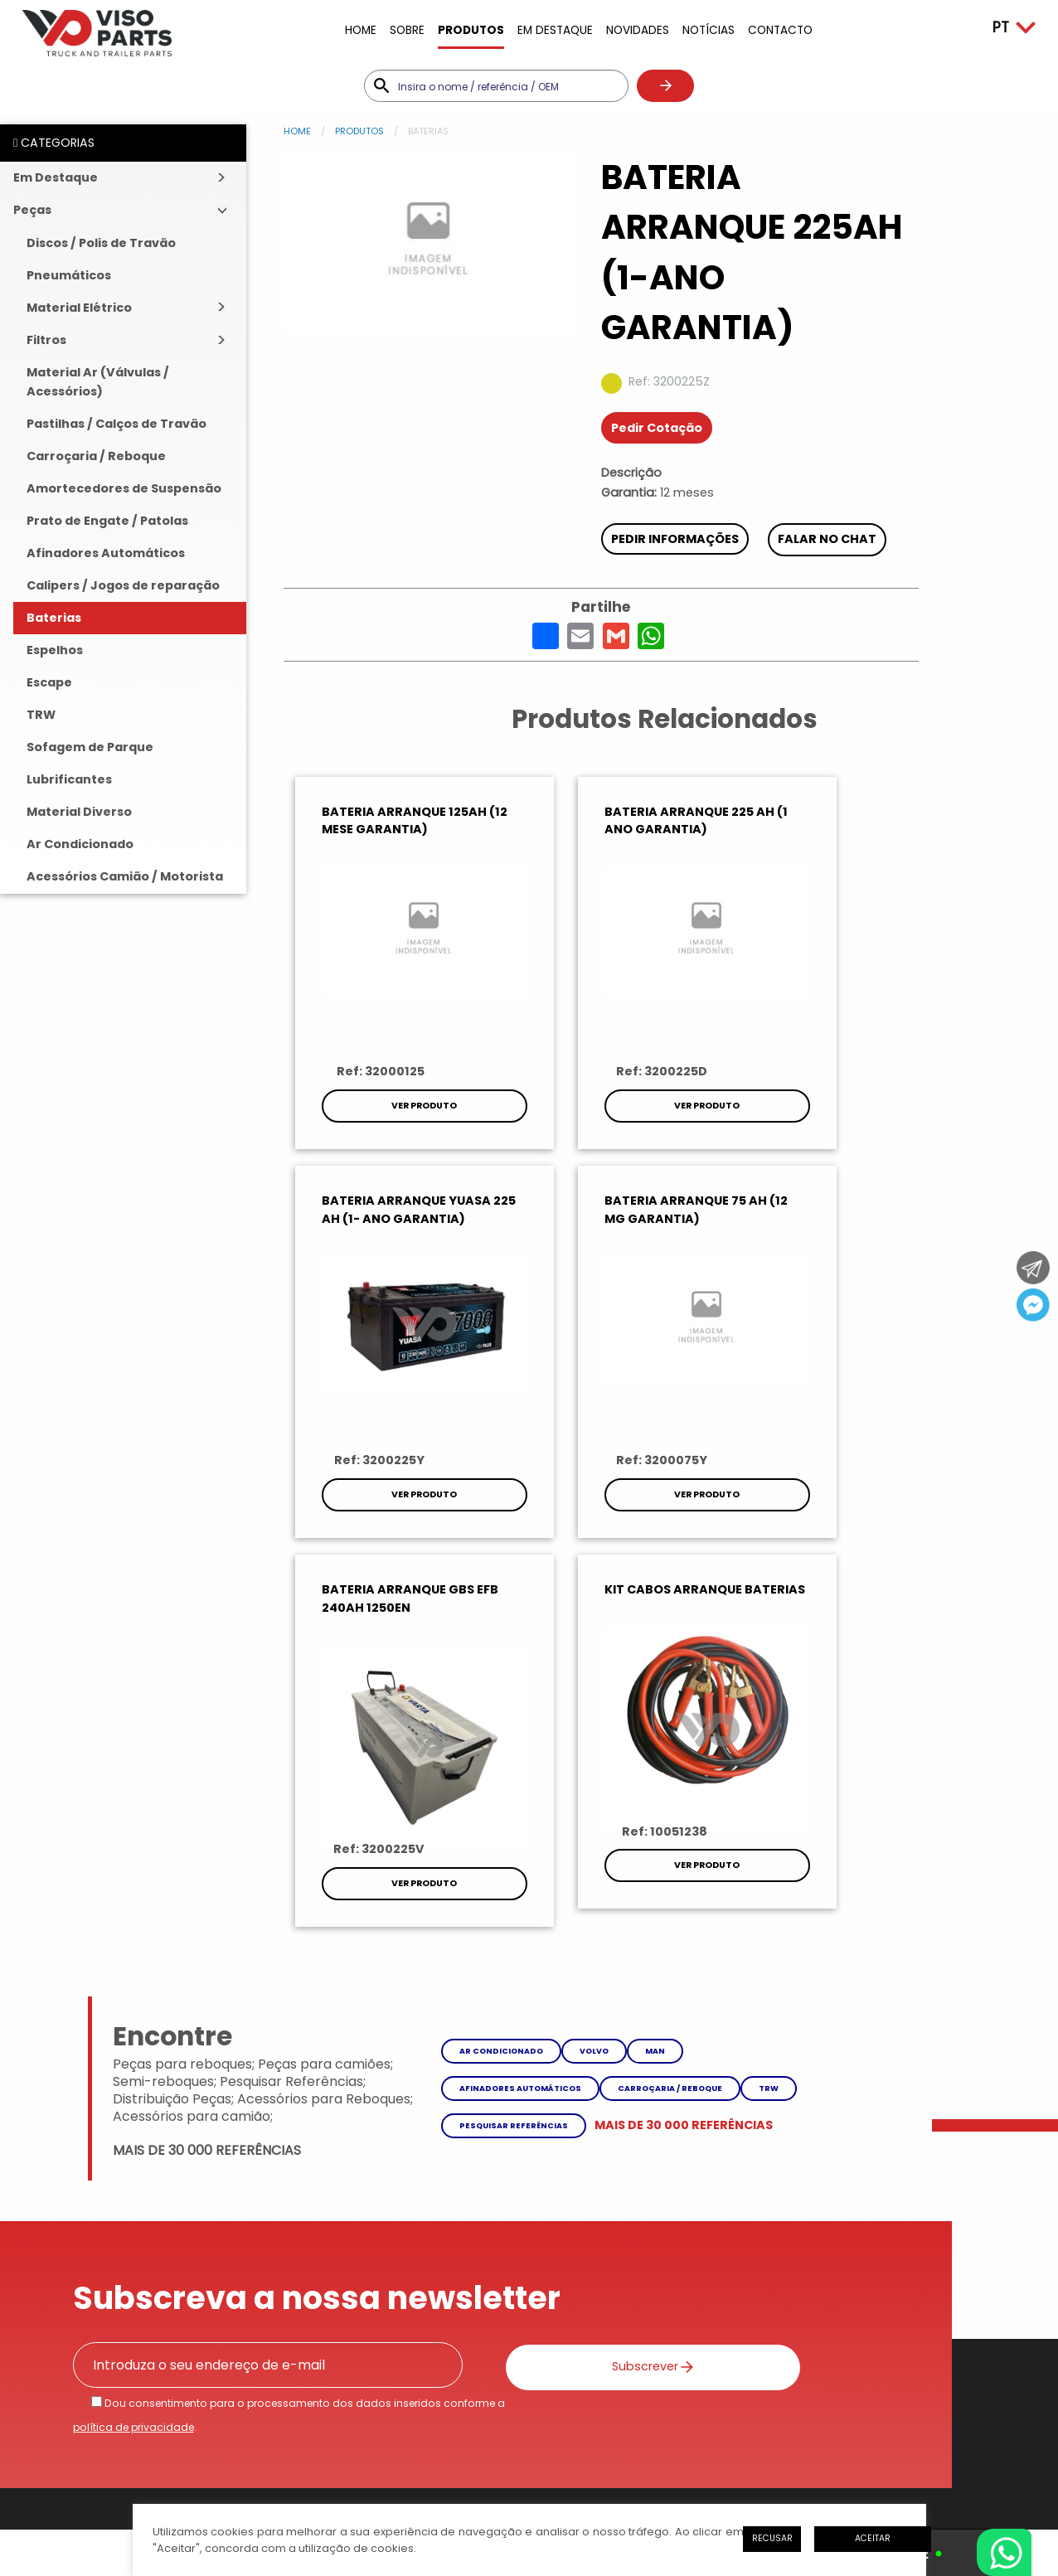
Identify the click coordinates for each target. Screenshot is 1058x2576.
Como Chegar (806, 2327)
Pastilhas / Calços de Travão (116, 423)
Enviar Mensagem (599, 2327)
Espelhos (55, 650)
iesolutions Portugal (324, 2480)
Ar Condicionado (80, 844)
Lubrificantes (69, 779)
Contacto (780, 30)
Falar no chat (828, 539)
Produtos (471, 30)
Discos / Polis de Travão (101, 243)
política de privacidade (133, 2075)
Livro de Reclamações (461, 2420)
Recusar (772, 2538)
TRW (41, 714)
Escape (49, 682)
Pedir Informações (675, 539)
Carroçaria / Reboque (96, 456)
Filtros (46, 340)
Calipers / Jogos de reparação (123, 585)
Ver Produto (410, 1105)
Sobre (407, 30)
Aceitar (873, 2538)
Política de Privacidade (168, 2420)
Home (360, 30)
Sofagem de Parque (90, 747)
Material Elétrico (79, 307)
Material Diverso (79, 811)
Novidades (637, 30)
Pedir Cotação (656, 428)
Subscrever (592, 2013)
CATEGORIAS (54, 142)
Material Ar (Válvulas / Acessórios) (98, 382)
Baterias (54, 617)
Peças (32, 209)
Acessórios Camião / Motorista (125, 876)
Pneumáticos (69, 275)
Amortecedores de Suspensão (124, 488)
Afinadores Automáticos (106, 553)
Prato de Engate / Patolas (107, 520)
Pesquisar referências (513, 1772)
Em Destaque (555, 30)
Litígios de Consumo (316, 2420)
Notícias (708, 30)
